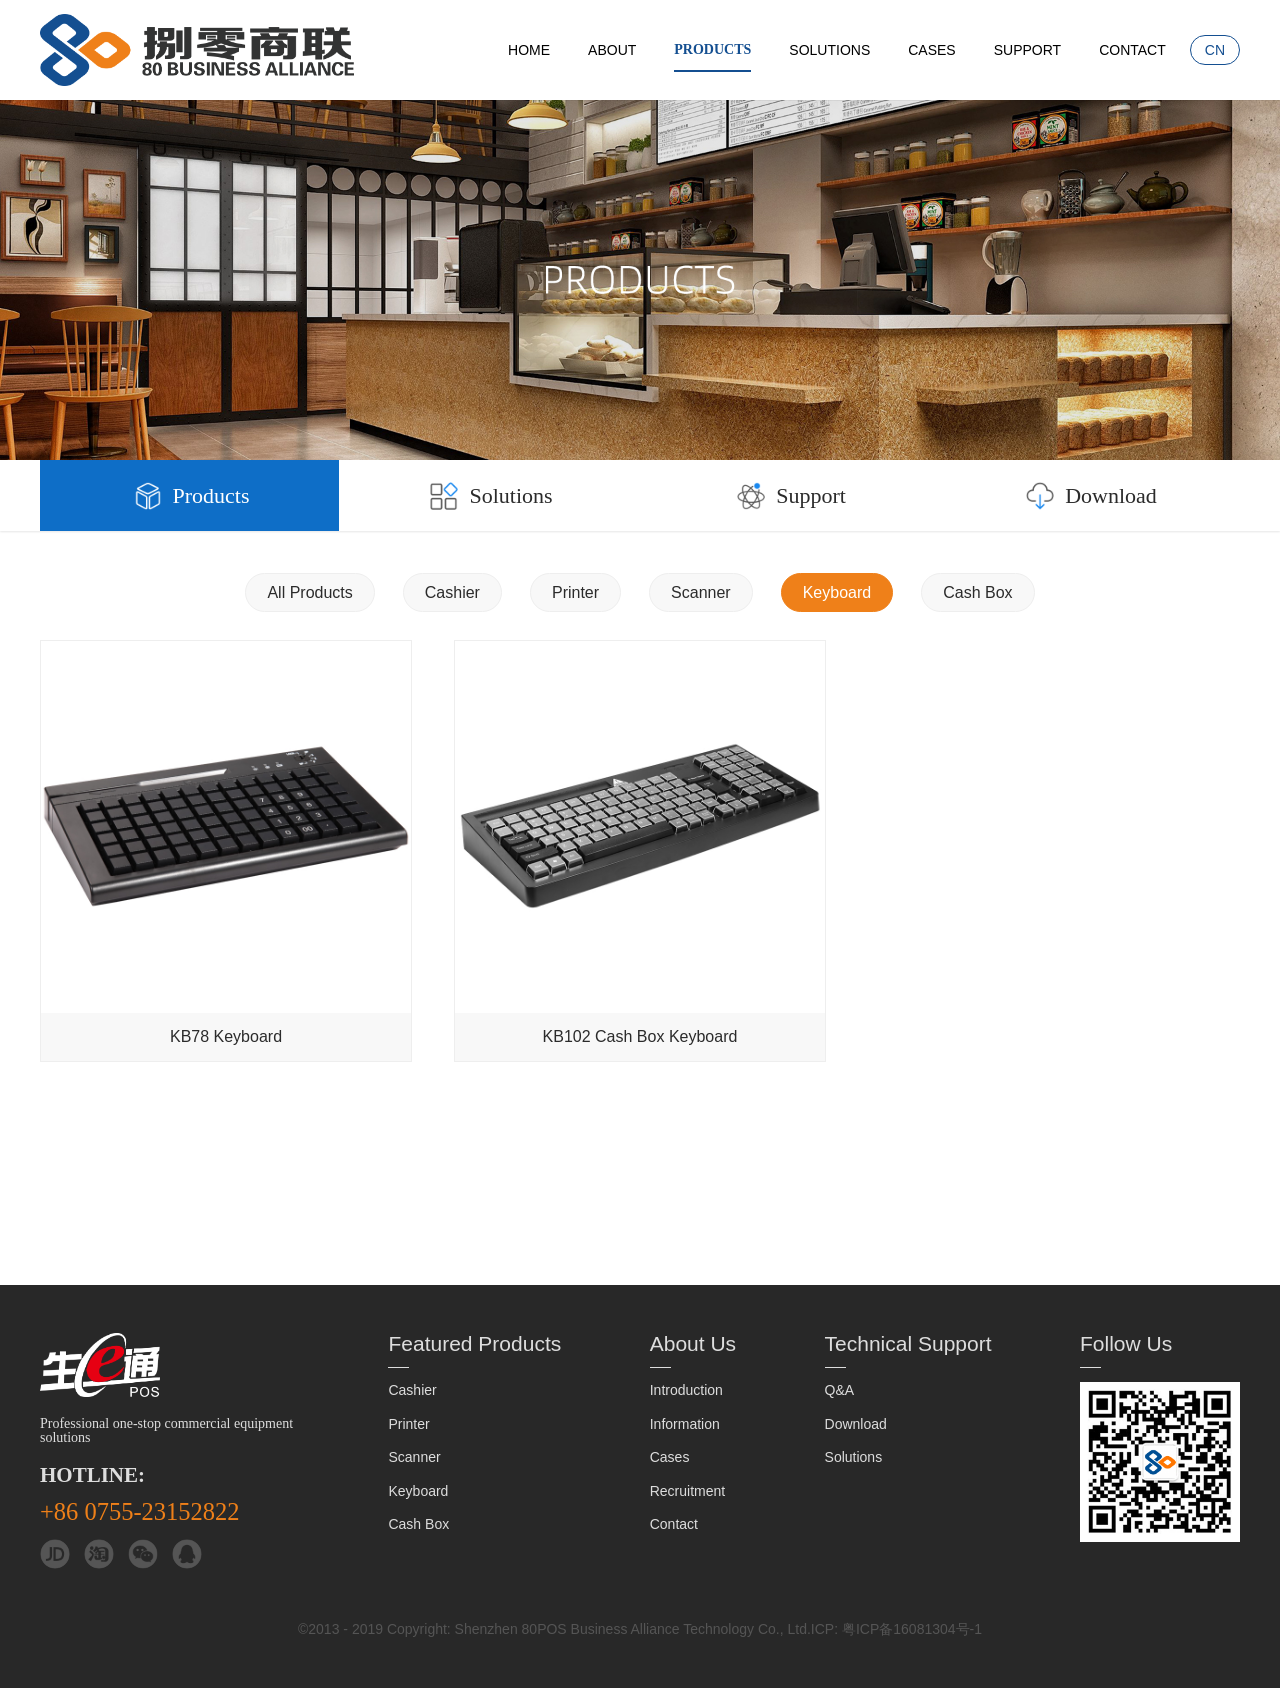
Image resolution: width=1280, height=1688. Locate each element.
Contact (1132, 50)
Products (712, 49)
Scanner (701, 592)
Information (685, 1424)
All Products (309, 592)
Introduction (686, 1390)
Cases (931, 50)
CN (1215, 50)
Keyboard (837, 592)
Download (1089, 496)
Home (529, 50)
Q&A (840, 1390)
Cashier (452, 592)
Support (1027, 50)
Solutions (829, 50)
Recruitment (687, 1491)
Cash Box (977, 592)
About (612, 50)
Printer (575, 592)
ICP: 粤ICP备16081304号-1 (896, 1629)
